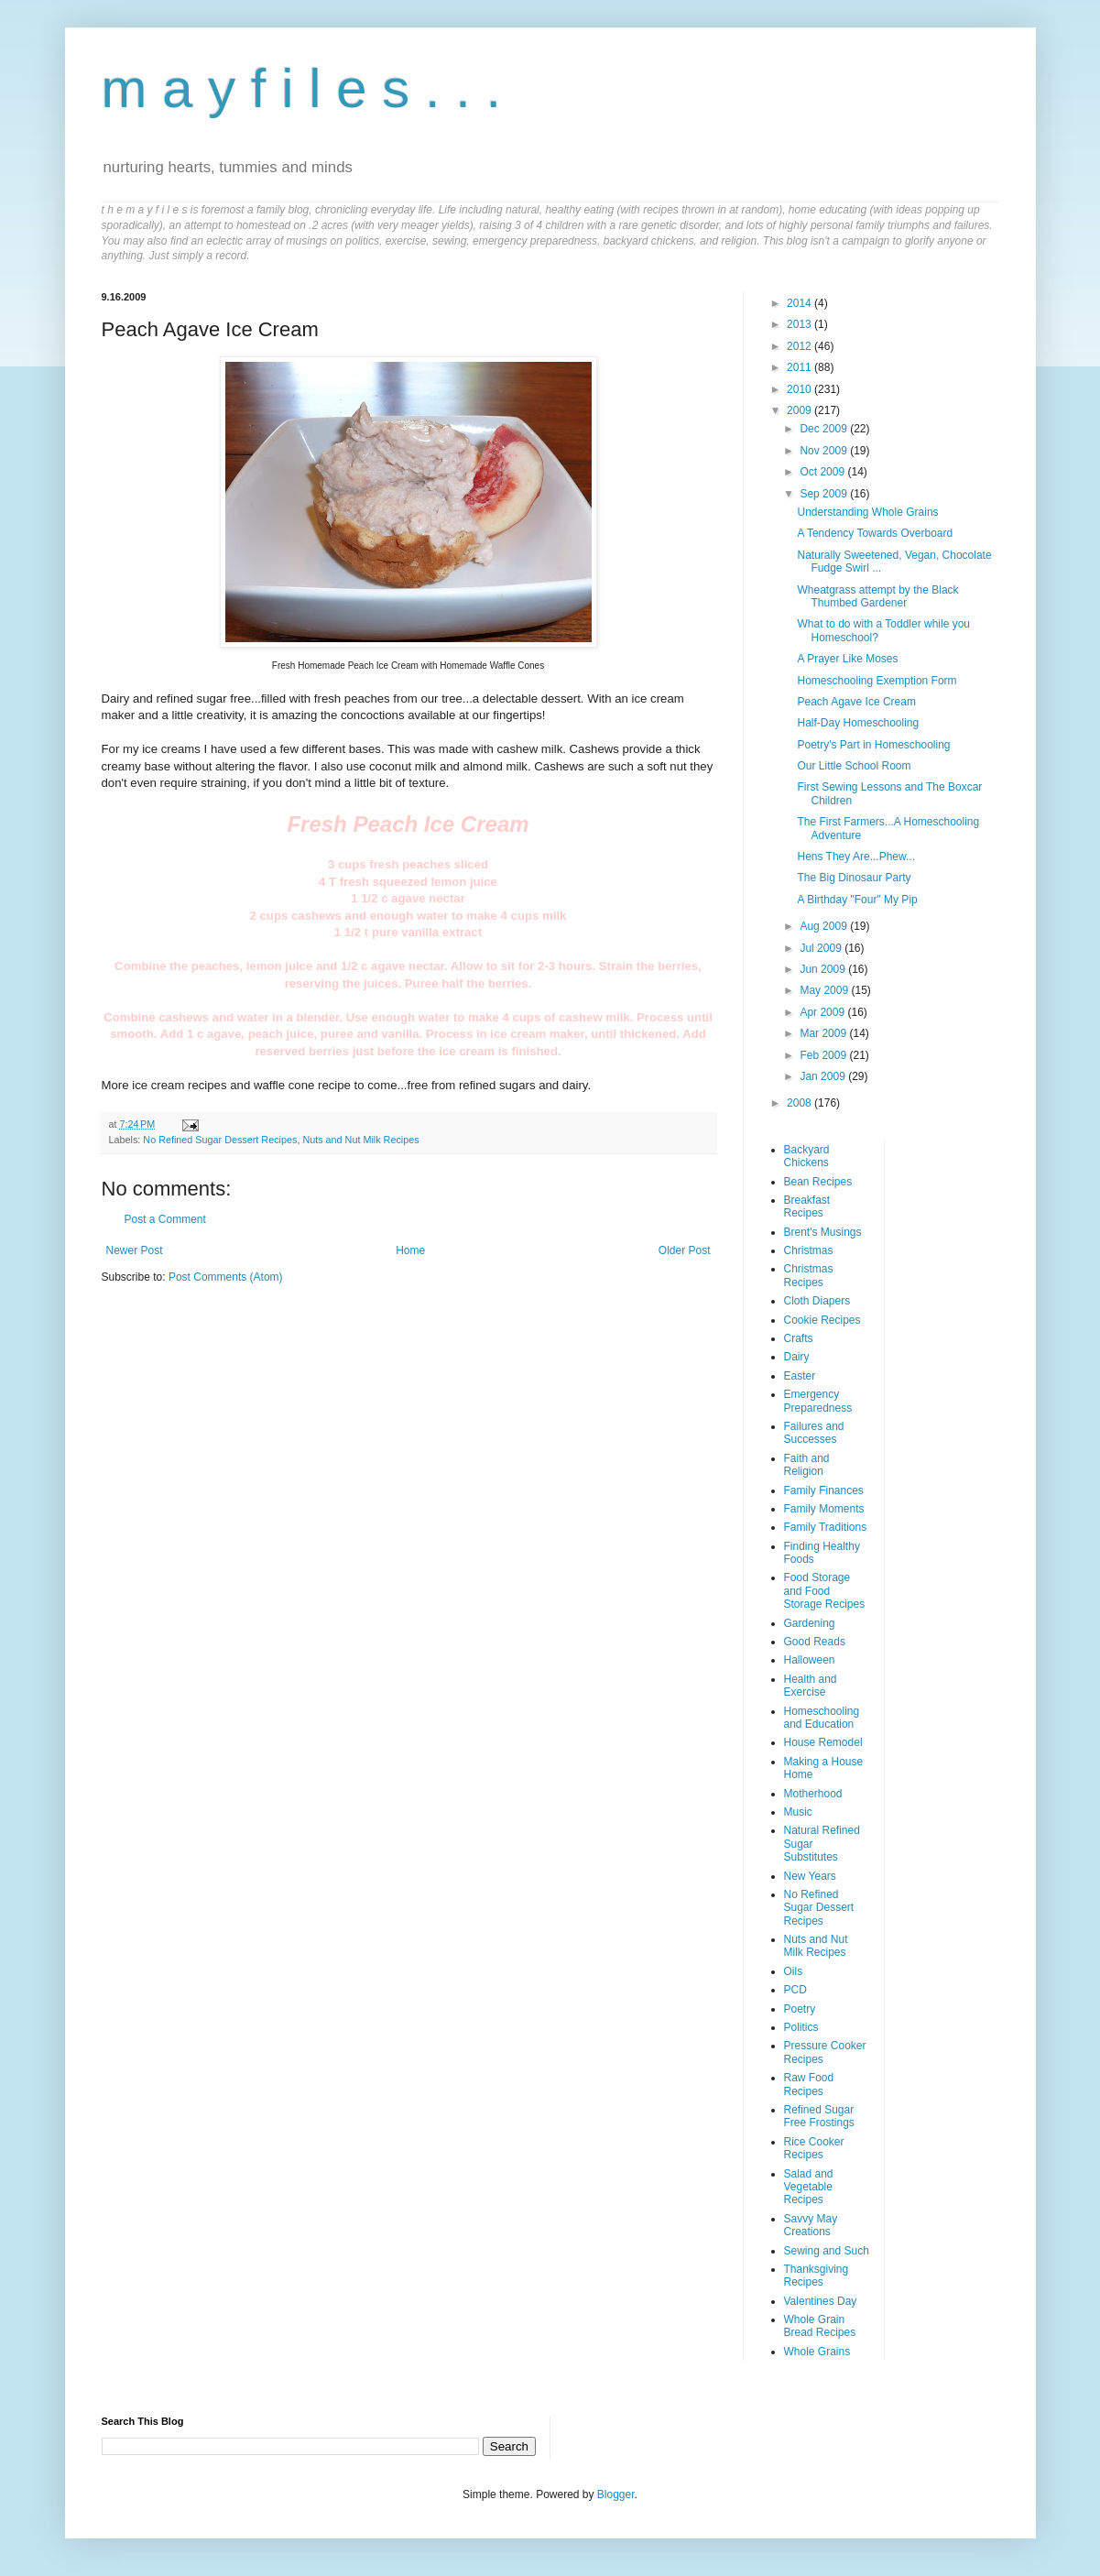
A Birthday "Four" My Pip (857, 899)
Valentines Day (820, 2301)
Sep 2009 (825, 493)
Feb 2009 (824, 1055)
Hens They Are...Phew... (856, 856)
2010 (800, 389)
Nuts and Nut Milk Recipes (360, 1139)
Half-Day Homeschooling (858, 722)
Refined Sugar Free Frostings (819, 2116)
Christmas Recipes (808, 1275)
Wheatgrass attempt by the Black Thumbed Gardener (877, 596)
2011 (800, 367)
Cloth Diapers (817, 1300)
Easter (800, 1376)
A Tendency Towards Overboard (875, 533)
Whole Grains (817, 2351)
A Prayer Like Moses (847, 658)
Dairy (797, 1356)
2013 (800, 324)
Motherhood (813, 1793)
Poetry (800, 2009)
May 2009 (825, 990)
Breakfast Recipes (807, 1206)
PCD (795, 1989)
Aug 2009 (825, 926)
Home (410, 1250)
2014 (800, 303)
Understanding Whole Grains (867, 512)
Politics (801, 2027)
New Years (810, 1876)
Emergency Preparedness (818, 1401)
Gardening (809, 1623)
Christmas (808, 1250)
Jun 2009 (824, 969)
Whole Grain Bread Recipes (820, 2326)
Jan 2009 (824, 1076)
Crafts (798, 1338)
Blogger (616, 2494)
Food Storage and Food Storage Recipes (825, 1590)
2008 (800, 1103)
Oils (793, 1971)
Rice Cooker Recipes (814, 2148)
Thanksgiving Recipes (816, 2275)
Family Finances (824, 1490)
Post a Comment (165, 1219)
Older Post (685, 1250)
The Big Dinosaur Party (853, 877)
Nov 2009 (825, 450)
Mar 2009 (824, 1033)
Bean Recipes (818, 1181)
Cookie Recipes (822, 1320)
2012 (800, 346)
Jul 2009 (822, 948)
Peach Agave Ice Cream (856, 701)
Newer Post (134, 1250)
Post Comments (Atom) (226, 1277)
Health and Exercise (810, 1685)
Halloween (809, 1660)
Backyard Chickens (807, 1156)
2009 (800, 410)
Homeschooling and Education (822, 1717)
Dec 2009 (825, 428)
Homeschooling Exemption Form (876, 680)
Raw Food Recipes (809, 2084)
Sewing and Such (826, 2250)
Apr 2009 (823, 1012)
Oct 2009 (823, 471)
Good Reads (814, 1641)
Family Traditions (825, 1527)
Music (798, 1812)
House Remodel (823, 1742)
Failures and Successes (814, 1433)
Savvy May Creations (811, 2225)
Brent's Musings (823, 1232)
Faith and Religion (807, 1465)
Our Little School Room (853, 765)
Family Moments (824, 1508)
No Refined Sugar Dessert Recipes (220, 1139)
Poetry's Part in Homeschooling (873, 744)
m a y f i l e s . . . (302, 88)
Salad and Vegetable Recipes (808, 2187)
